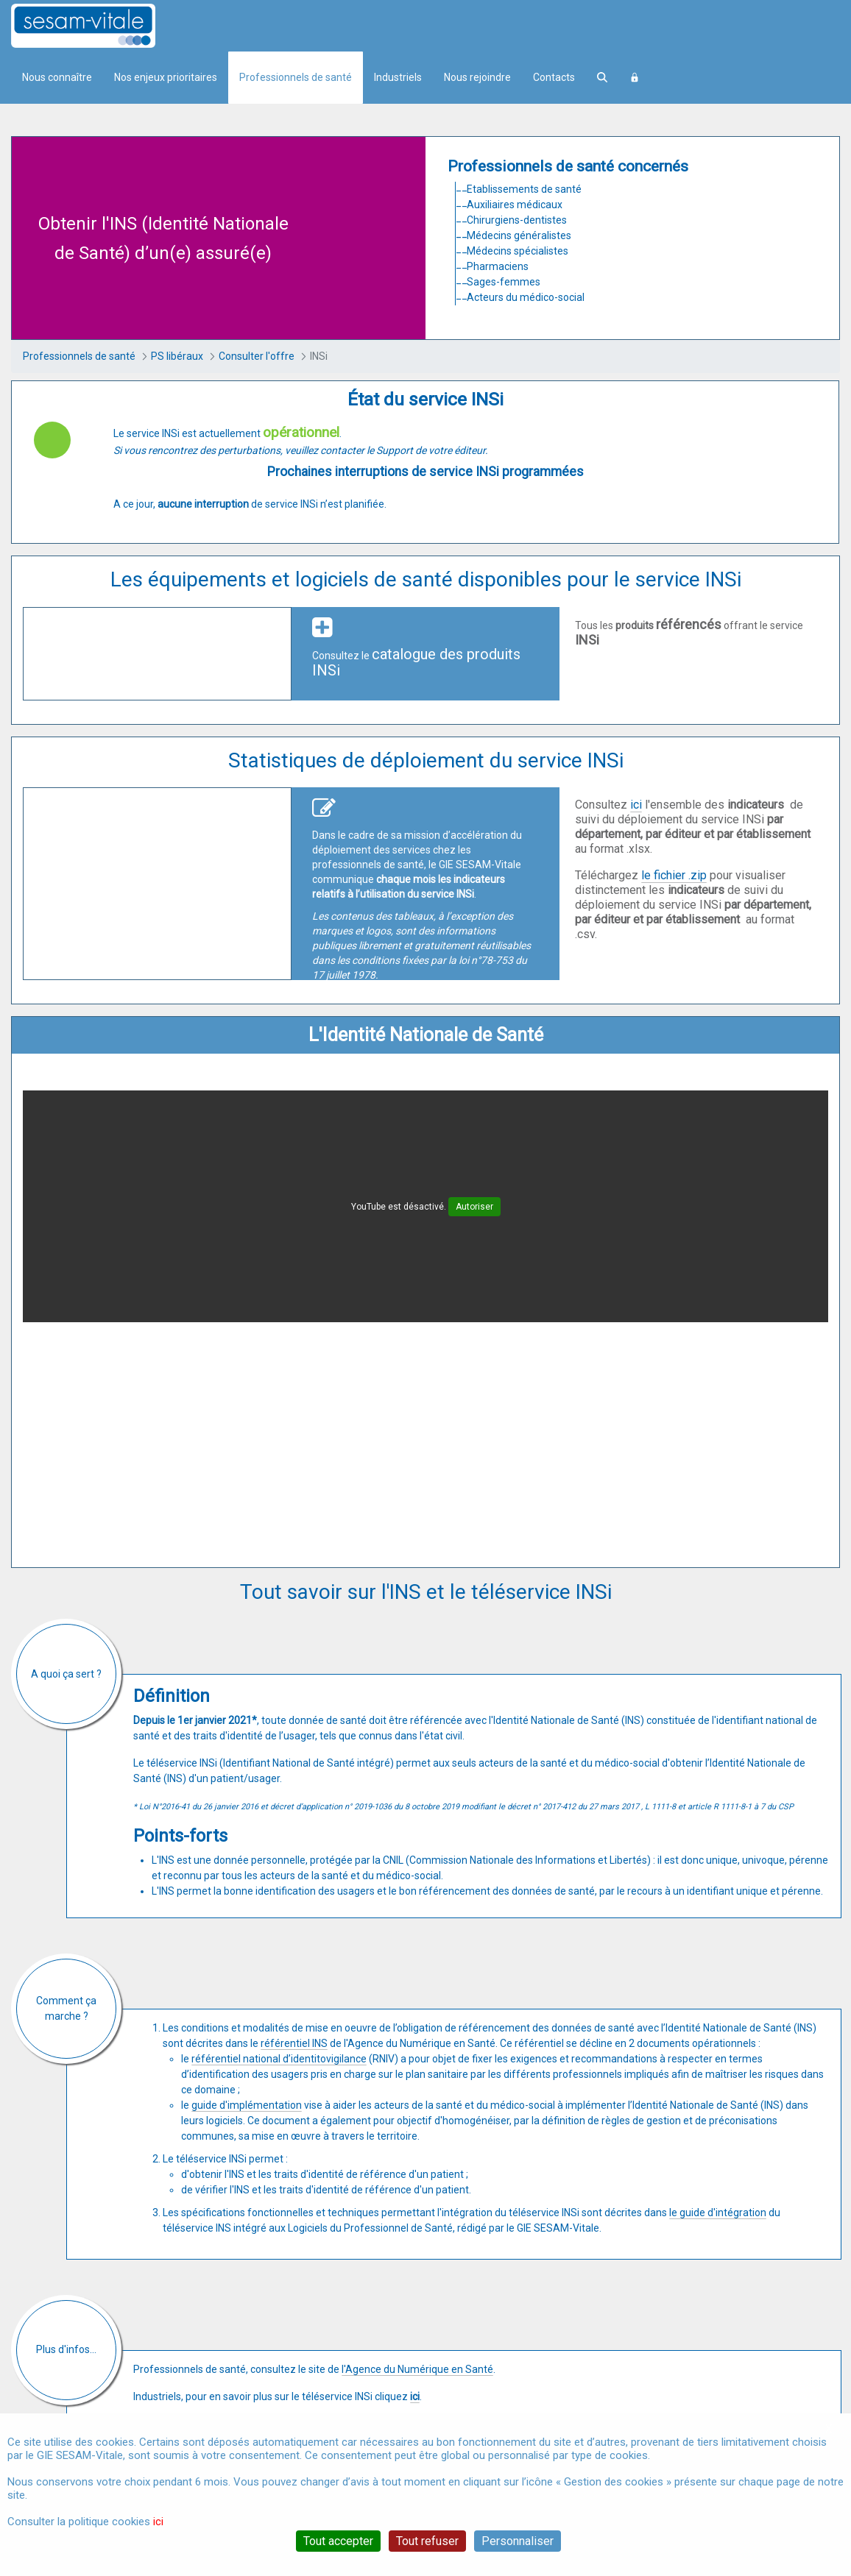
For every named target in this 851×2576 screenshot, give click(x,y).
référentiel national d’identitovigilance (279, 2059)
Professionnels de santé (295, 77)
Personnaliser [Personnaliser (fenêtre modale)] (517, 2541)
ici (636, 805)
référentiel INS (294, 2043)
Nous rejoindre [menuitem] (477, 77)
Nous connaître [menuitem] (57, 77)
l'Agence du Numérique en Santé (417, 2369)
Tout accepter (338, 2541)
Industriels (398, 77)
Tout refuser (427, 2541)
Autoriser (474, 1207)
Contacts (554, 77)
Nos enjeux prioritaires (165, 77)
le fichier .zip (674, 875)
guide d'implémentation (246, 2105)
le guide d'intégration (717, 2212)
